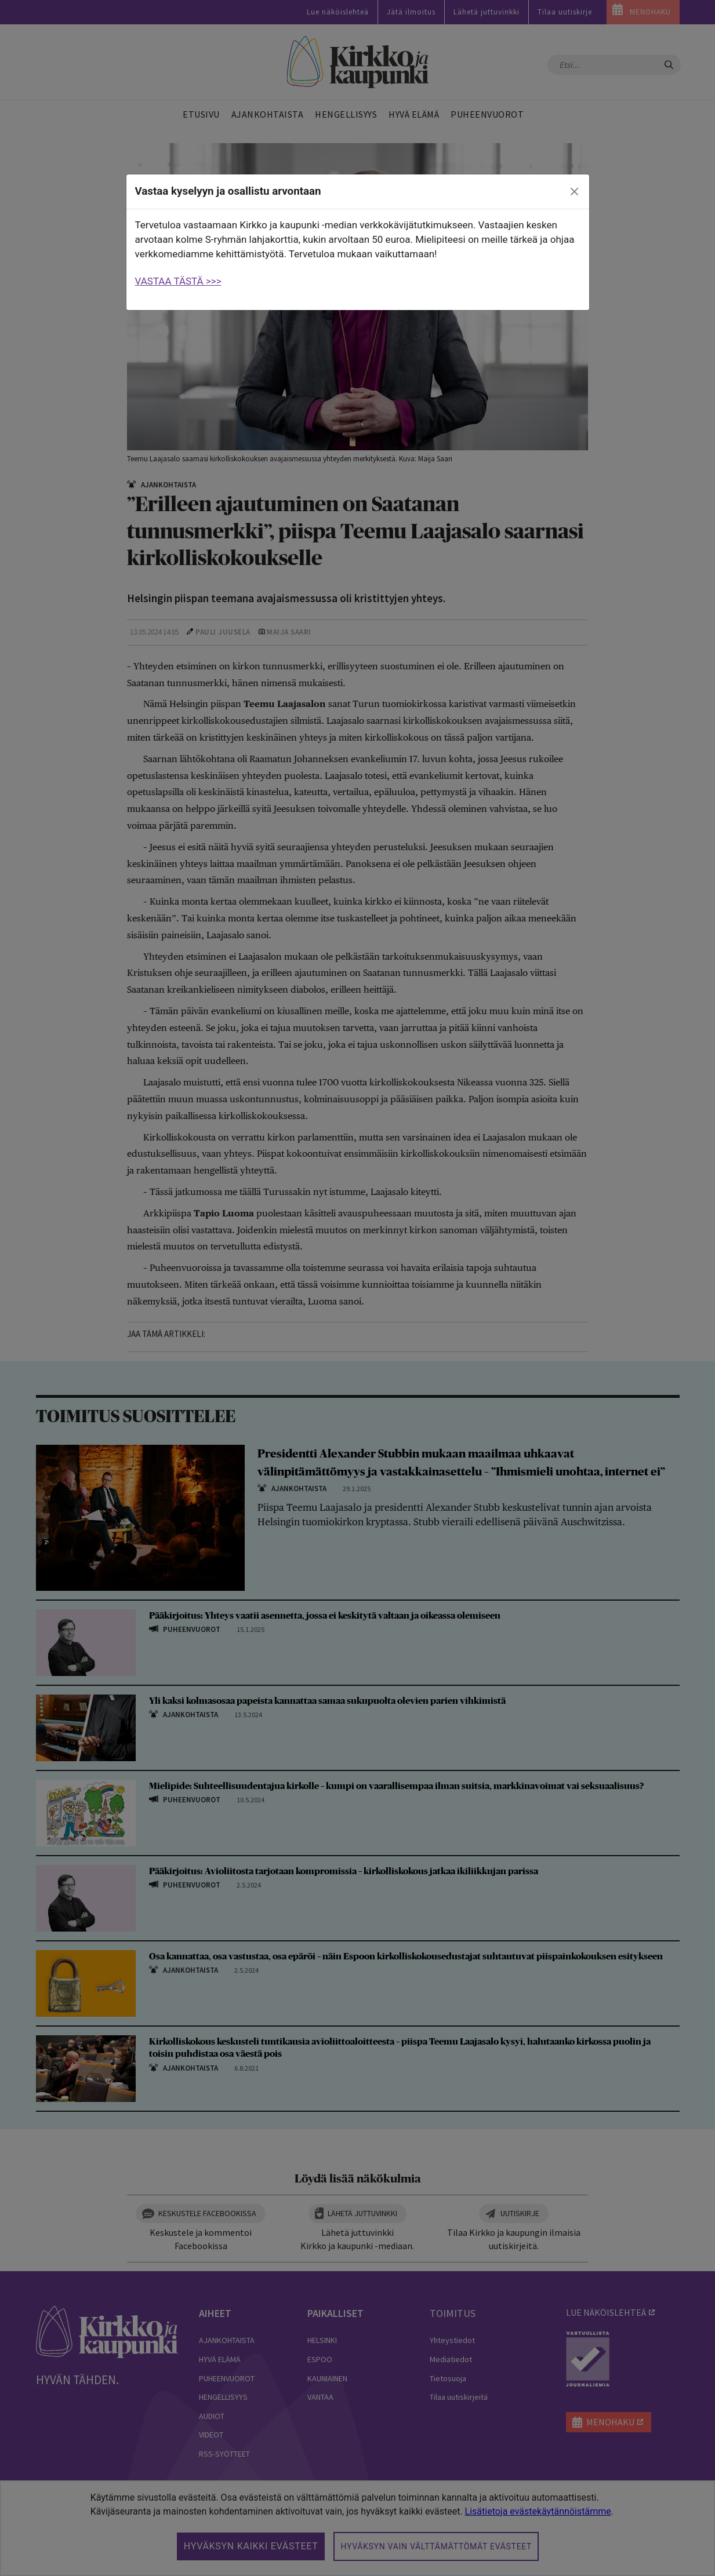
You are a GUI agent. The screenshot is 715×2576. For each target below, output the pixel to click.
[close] (574, 192)
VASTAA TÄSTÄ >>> (178, 281)
